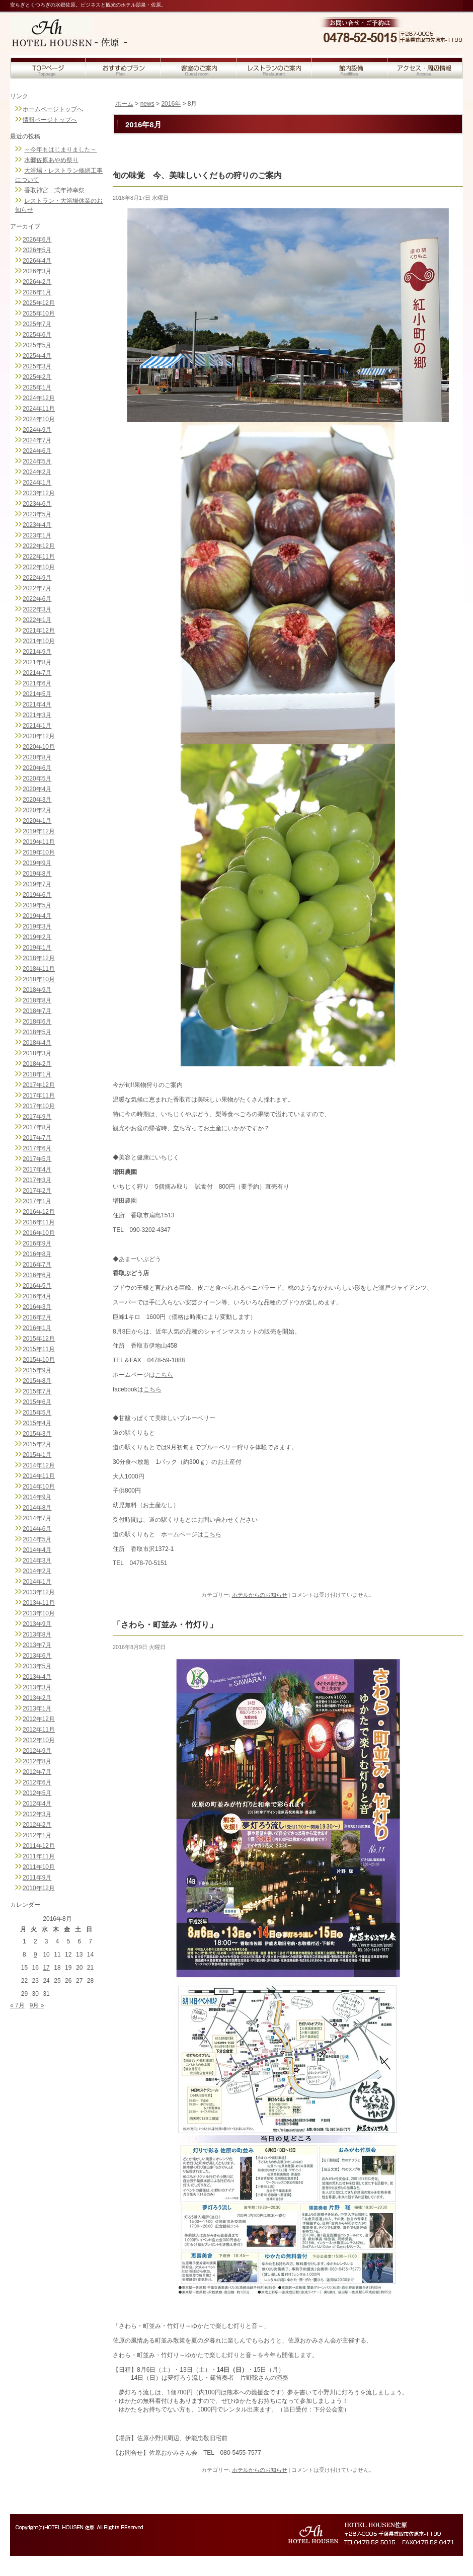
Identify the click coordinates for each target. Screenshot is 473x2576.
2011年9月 (37, 1877)
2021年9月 (37, 651)
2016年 (171, 103)
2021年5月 (37, 693)
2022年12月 (39, 546)
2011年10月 (39, 1866)
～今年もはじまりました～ (60, 149)
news (147, 103)
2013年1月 (37, 1708)
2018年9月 (37, 989)
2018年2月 (37, 1063)
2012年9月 (37, 1750)
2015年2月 (37, 1444)
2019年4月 (37, 915)
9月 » (37, 2005)
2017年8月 (37, 1127)
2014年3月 (37, 1560)
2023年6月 (37, 503)
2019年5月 (37, 905)
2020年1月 (37, 820)
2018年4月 (37, 1042)
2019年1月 (37, 947)
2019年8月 (37, 873)
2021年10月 (39, 641)
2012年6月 (37, 1782)
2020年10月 (39, 746)
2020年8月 (37, 757)
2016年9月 (37, 1243)
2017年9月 (37, 1116)
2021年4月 (37, 704)
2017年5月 (37, 1158)
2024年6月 (37, 450)
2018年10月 (39, 979)
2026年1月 (37, 292)
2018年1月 (37, 1074)
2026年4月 (37, 260)
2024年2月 (37, 472)
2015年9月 (37, 1370)
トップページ (48, 68)
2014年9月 (37, 1497)
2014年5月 (37, 1539)
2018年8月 (37, 1000)
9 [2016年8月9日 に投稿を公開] (35, 1954)
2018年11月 (39, 968)
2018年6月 (37, 1021)
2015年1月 (37, 1454)
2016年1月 (37, 1328)
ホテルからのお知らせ (259, 1595)
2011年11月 (39, 1856)
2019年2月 (37, 937)
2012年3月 (37, 1814)
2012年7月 (37, 1771)
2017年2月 (37, 1190)
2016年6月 (37, 1275)
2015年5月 (37, 1412)
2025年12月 (39, 302)
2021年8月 (37, 662)
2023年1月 (37, 535)
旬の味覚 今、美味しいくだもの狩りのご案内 (197, 175)
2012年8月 (37, 1761)
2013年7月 (37, 1645)
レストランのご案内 (274, 68)
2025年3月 (37, 366)
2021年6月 (37, 683)
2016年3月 (37, 1306)
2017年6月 (37, 1148)
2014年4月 (37, 1549)
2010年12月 (39, 1888)
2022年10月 (39, 567)
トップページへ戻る (77, 26)
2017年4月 (37, 1169)
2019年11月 (39, 841)
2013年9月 (37, 1623)
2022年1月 (37, 619)
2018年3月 (37, 1053)
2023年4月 (37, 524)
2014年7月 (37, 1518)
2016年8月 (37, 1254)
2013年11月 (39, 1602)
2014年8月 (37, 1507)
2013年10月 (39, 1613)
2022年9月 (37, 577)
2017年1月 (37, 1201)
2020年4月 (37, 789)
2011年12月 (39, 1845)
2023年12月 (39, 493)
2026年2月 (37, 281)
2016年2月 (37, 1317)
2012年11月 (39, 1729)
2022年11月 (39, 556)
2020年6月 (37, 767)
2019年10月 (39, 852)
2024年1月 (37, 482)
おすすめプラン (123, 68)
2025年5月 (37, 345)
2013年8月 (37, 1634)
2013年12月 (39, 1592)
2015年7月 (37, 1391)
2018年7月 (37, 1010)
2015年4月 (37, 1423)
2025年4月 (37, 355)
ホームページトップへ (53, 109)
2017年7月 (37, 1137)
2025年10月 (39, 313)
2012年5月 (37, 1793)
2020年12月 (39, 736)
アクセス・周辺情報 (425, 68)
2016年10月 (39, 1232)
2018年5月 (37, 1032)
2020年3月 (37, 799)
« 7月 (17, 2005)
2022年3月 (37, 609)
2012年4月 (37, 1803)
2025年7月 (37, 324)
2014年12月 (39, 1465)
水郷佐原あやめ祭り (51, 160)
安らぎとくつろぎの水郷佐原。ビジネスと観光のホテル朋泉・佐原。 (88, 5)
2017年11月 (39, 1095)
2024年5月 (37, 461)
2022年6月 (37, 598)
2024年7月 (37, 440)
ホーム (124, 103)
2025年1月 (37, 387)
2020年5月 (37, 778)
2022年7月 (37, 588)
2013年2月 (37, 1697)
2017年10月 (39, 1106)
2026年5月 (37, 250)
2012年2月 (37, 1824)
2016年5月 (37, 1285)
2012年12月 (39, 1719)
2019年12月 (39, 831)
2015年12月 (39, 1338)
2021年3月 (37, 715)
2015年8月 (37, 1380)
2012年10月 (39, 1740)
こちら (164, 1374)
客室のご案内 (198, 68)
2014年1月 (37, 1581)
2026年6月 (37, 239)
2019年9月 (37, 863)
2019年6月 (37, 894)
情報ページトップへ (50, 119)
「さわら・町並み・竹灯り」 (165, 1624)
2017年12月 (39, 1084)
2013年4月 (37, 1676)
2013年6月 (37, 1655)
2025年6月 (37, 334)
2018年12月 (39, 958)
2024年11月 (39, 408)
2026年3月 (37, 271)
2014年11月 (39, 1475)
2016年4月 (37, 1296)
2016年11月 (39, 1222)
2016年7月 (37, 1264)
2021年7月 (37, 672)
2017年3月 (37, 1180)
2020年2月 (37, 810)
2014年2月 (37, 1571)
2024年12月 (39, 398)
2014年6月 (37, 1528)
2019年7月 (37, 884)
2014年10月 (39, 1486)
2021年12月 (39, 630)
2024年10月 (39, 419)
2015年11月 (39, 1349)
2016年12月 (39, 1211)
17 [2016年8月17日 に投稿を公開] (46, 1967)
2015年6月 (37, 1402)
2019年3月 (37, 926)
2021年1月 (37, 725)
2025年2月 (37, 376)
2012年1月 (37, 1835)
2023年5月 (37, 514)
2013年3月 (37, 1687)
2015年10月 (39, 1359)
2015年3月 (37, 1433)
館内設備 (349, 68)
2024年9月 (37, 429)
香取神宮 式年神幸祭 (57, 190)
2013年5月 (37, 1666)
